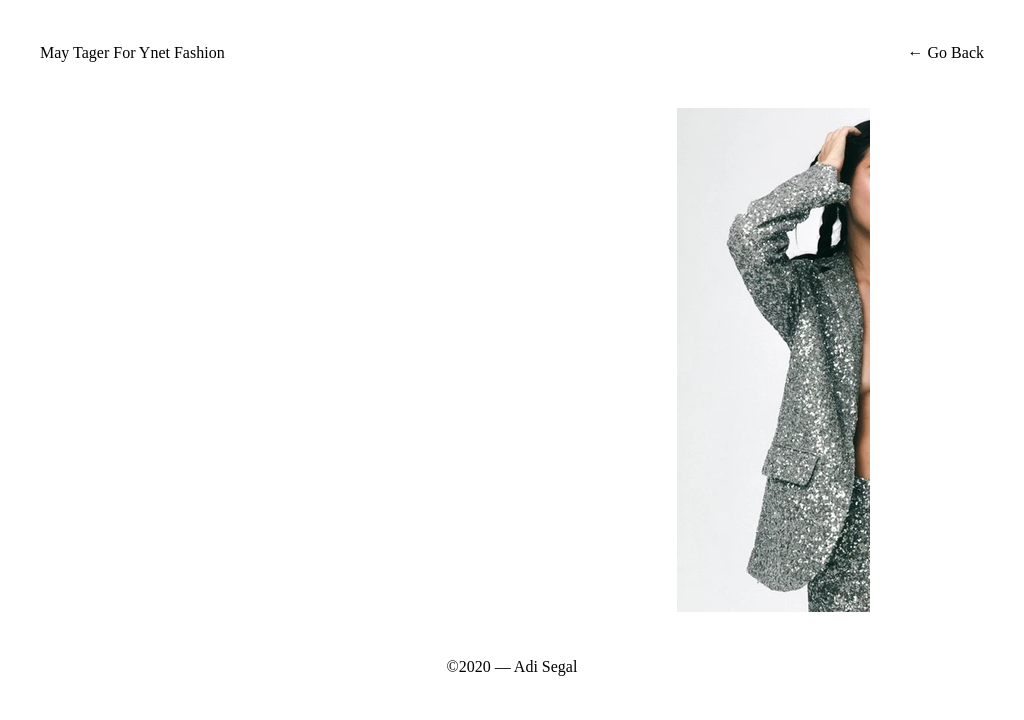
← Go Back (944, 52)
